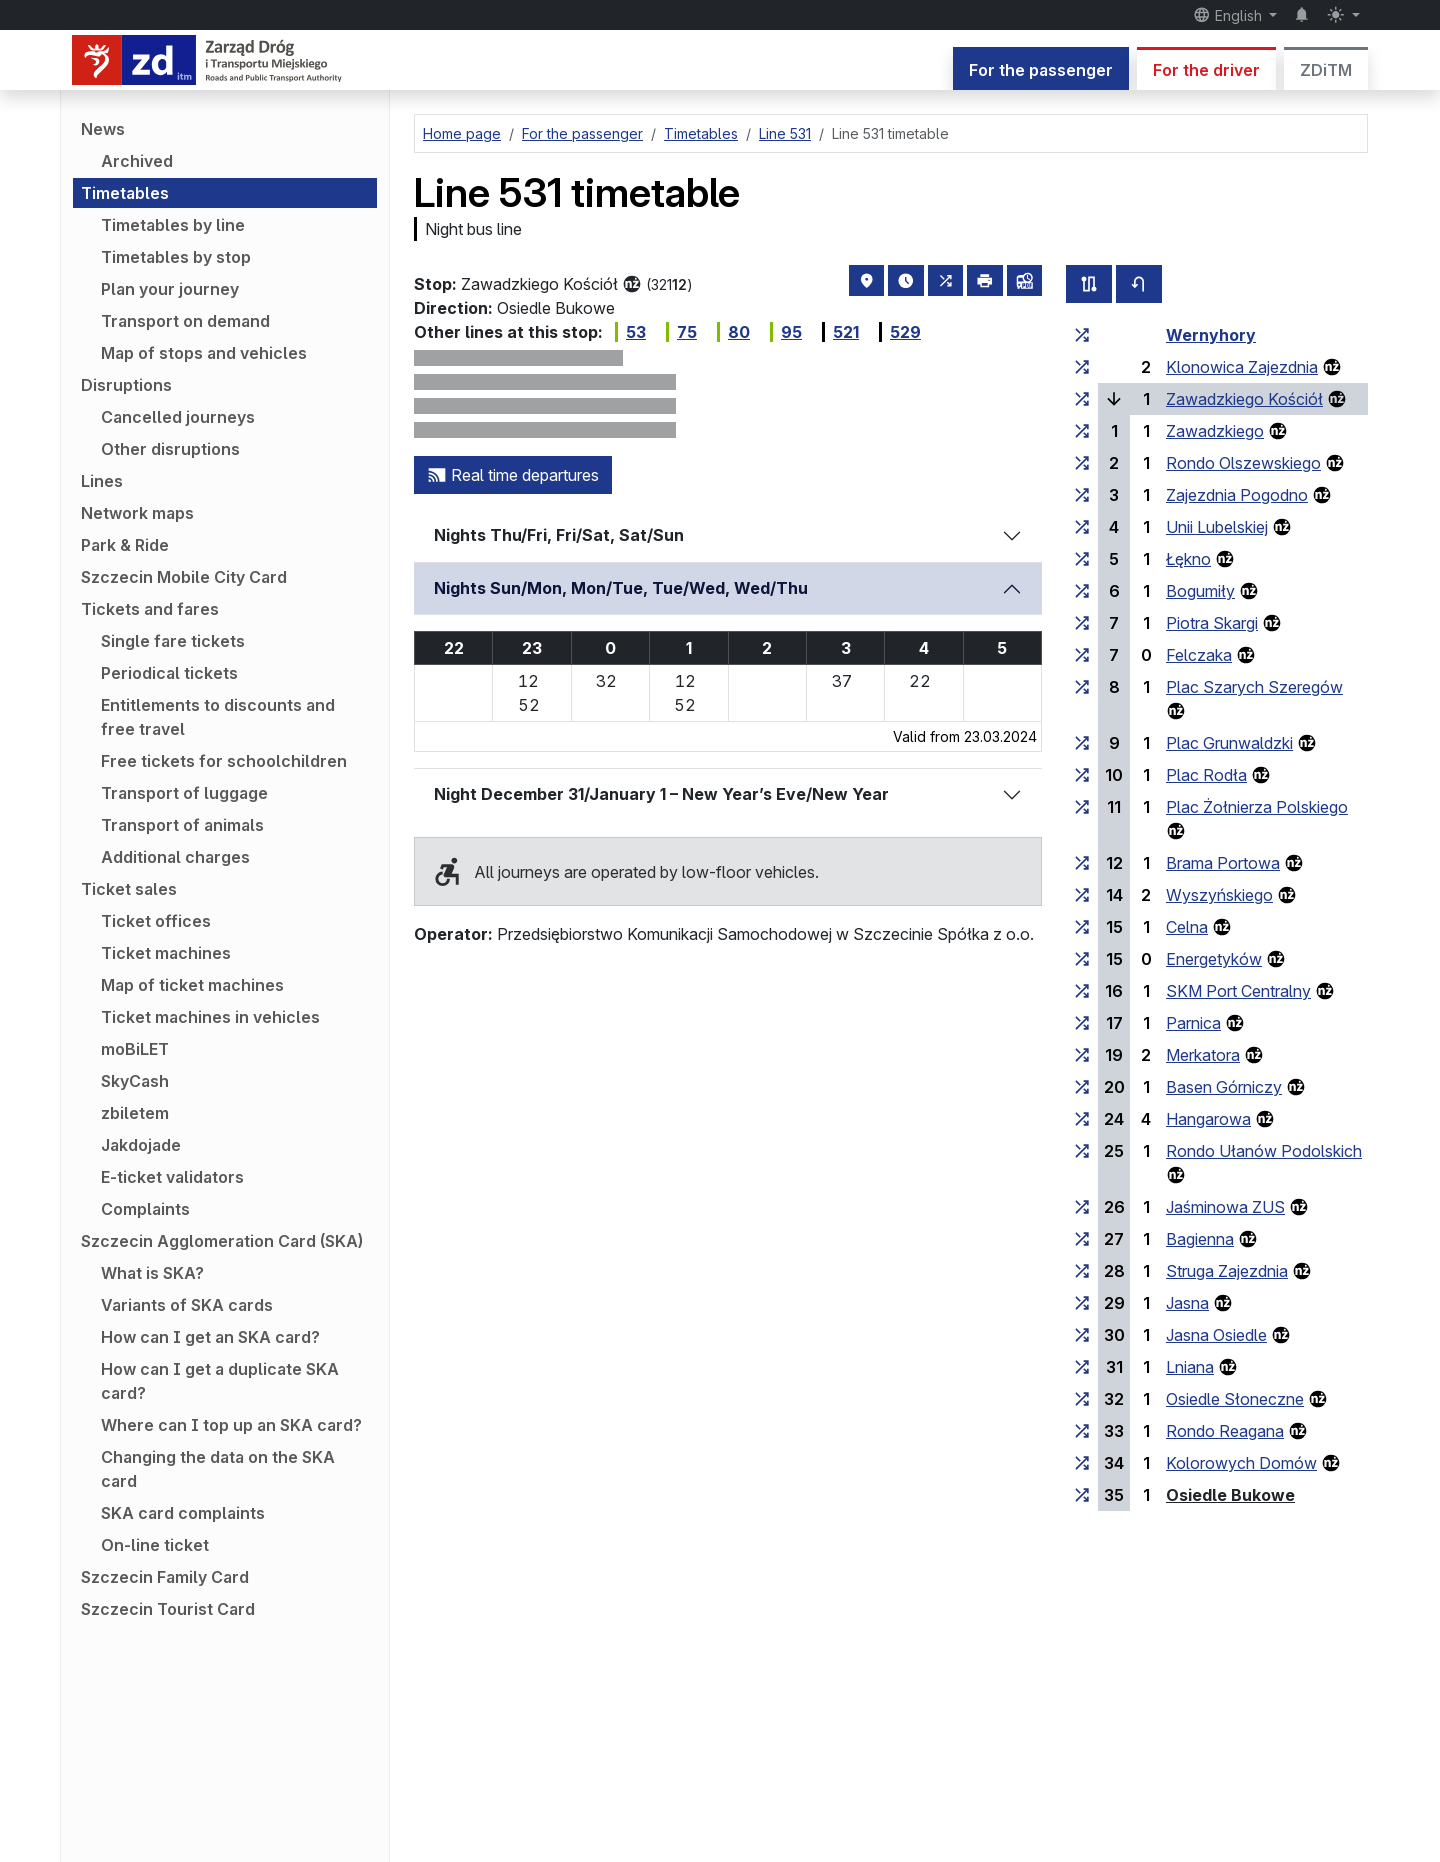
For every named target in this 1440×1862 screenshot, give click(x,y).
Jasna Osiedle (1216, 1335)
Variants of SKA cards (187, 1305)
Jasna (1187, 1303)
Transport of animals (182, 825)
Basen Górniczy (1224, 1087)
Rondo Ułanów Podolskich (1264, 1151)
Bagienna (1200, 1239)
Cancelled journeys (178, 417)
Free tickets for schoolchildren (224, 761)
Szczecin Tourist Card (168, 1609)
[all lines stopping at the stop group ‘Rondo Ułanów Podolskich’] (1082, 1151)
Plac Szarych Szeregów (1254, 687)
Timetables (125, 193)
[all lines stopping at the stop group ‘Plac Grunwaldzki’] (1082, 743)
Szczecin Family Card (165, 1577)
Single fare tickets (173, 641)
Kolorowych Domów (1241, 1463)
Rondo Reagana (1225, 1431)
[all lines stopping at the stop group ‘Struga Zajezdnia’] (1082, 1271)
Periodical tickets (169, 673)
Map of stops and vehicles (204, 353)
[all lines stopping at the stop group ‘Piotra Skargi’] (1082, 623)
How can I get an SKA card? (210, 1337)
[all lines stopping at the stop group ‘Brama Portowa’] (1082, 863)
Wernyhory (1211, 335)
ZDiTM (1326, 70)
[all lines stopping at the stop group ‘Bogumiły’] (1082, 591)
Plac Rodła (1206, 775)
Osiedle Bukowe (1230, 1495)
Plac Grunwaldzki (1229, 743)
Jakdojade (141, 1145)
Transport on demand (185, 321)
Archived (137, 161)
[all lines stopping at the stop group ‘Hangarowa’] (1082, 1119)
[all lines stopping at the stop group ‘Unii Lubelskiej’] (1082, 527)
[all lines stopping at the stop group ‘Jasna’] (1082, 1303)
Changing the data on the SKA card (218, 1469)
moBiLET (135, 1049)
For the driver (1206, 70)
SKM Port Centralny (1238, 991)
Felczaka (1199, 655)
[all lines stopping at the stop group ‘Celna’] (1082, 927)
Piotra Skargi (1212, 623)
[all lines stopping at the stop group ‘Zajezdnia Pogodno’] (1082, 495)
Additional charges (175, 857)
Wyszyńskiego (1219, 895)
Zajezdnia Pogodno (1237, 495)
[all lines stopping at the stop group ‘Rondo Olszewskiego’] (1082, 463)
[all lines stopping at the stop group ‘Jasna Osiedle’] (1082, 1335)
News (103, 129)
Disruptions (126, 385)
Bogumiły (1200, 591)
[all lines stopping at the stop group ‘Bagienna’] (1082, 1239)
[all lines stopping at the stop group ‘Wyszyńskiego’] (1082, 895)
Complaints (145, 1209)
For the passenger (1041, 70)
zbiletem (135, 1113)
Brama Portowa (1223, 863)
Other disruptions (170, 449)
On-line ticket (155, 1545)
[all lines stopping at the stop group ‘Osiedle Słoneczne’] (1082, 1399)
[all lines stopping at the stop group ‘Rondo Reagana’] (1082, 1431)
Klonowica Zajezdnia (1242, 367)
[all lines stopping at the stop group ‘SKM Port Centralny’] (1082, 991)
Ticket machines (166, 953)
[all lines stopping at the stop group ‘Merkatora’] (1082, 1055)
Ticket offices (156, 921)
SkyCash (135, 1081)
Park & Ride (125, 545)
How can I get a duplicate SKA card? (220, 1381)
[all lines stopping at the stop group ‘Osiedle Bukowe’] (1082, 1495)
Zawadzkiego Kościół (1244, 399)
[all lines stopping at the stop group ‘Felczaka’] (1082, 655)
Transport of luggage (184, 793)
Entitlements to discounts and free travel (218, 717)
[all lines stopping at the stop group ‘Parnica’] (1082, 1023)
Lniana (1190, 1367)
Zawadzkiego (1215, 431)
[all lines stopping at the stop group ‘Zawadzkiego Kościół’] (1082, 399)
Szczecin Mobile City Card (184, 577)
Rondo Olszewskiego (1243, 463)
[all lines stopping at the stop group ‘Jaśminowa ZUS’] (1082, 1207)
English (1229, 15)
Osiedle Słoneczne (1235, 1399)
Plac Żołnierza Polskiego (1257, 807)
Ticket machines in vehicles (210, 1017)
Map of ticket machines (192, 985)
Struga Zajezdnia (1227, 1271)
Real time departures (513, 475)
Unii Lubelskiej (1217, 527)
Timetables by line (173, 225)
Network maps (137, 513)
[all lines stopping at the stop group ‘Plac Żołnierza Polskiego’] (1082, 807)
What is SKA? (152, 1273)
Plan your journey (170, 289)
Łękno (1188, 559)
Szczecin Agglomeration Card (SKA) (222, 1241)
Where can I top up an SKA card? (231, 1425)
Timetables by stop (176, 257)
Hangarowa (1208, 1119)
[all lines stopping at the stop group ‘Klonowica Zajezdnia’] (1082, 367)
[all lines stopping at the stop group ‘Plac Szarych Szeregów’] (1082, 687)
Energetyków (1214, 959)
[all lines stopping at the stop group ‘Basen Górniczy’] (1082, 1087)
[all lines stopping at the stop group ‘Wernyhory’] (1082, 335)
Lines (102, 481)
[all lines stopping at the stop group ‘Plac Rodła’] (1082, 775)
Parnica (1193, 1023)
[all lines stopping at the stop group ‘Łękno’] (1082, 559)
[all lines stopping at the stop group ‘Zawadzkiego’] (1082, 431)
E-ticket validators (172, 1177)
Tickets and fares (150, 609)
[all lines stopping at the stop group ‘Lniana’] (1082, 1367)
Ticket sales (129, 889)
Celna (1187, 927)
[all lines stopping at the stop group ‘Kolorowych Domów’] (1082, 1463)
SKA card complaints (183, 1513)
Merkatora (1203, 1055)
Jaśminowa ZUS (1225, 1207)
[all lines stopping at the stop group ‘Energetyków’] (1082, 959)
